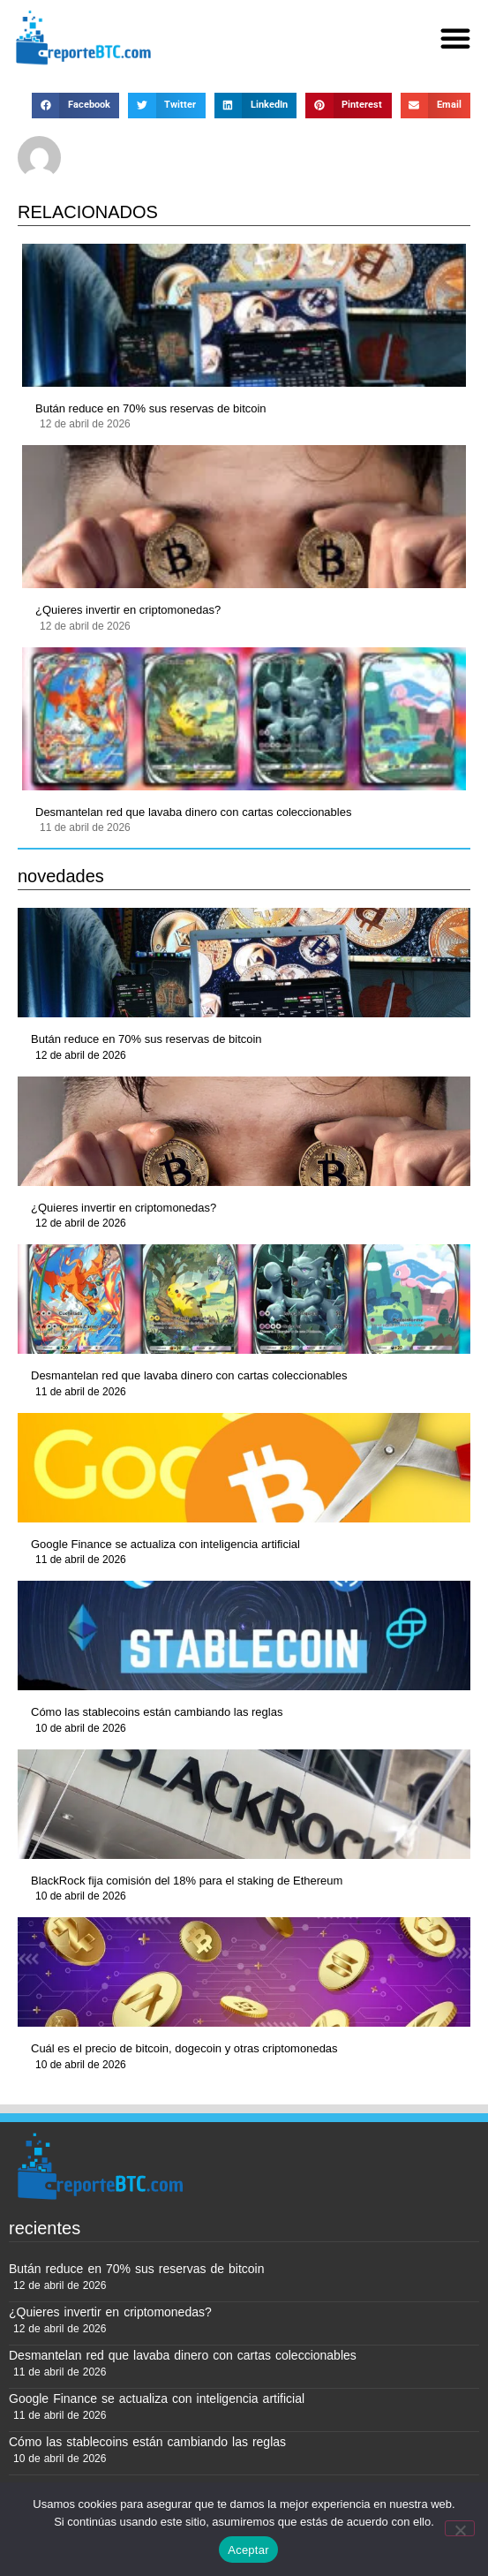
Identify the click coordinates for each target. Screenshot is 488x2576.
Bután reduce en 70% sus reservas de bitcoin (151, 408)
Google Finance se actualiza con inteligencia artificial (165, 1544)
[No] (460, 2528)
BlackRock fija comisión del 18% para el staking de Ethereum (186, 1880)
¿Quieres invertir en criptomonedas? (128, 609)
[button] (455, 38)
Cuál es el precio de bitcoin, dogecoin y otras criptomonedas (184, 2048)
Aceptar (248, 2550)
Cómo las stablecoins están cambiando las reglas (156, 1712)
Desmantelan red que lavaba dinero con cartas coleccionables (193, 812)
